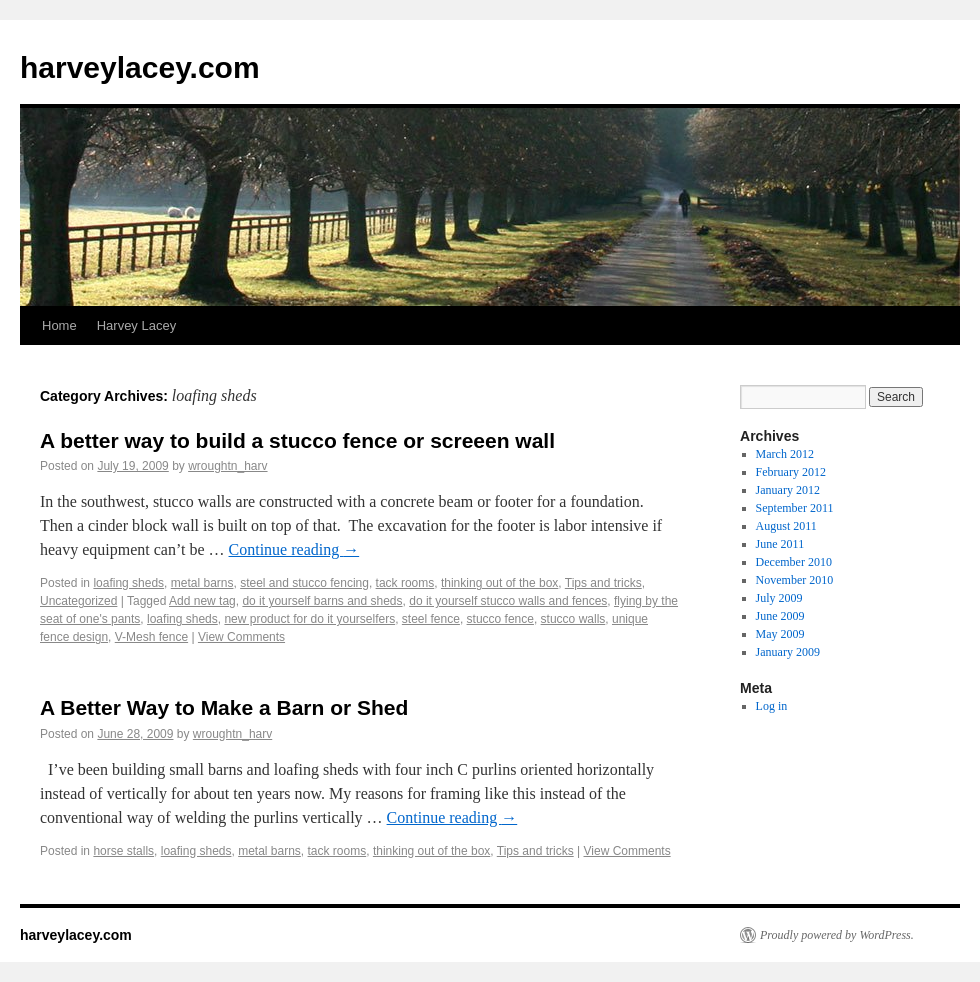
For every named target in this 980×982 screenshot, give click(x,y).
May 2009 (780, 634)
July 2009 (779, 598)
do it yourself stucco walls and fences (508, 601)
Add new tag (202, 601)
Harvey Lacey (136, 325)
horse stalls (123, 851)
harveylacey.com (140, 67)
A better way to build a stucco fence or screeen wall (297, 440)
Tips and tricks (603, 583)
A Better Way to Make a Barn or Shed (224, 707)
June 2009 (780, 616)
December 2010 (794, 562)
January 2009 (788, 652)
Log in (772, 706)
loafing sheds (128, 583)
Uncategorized (78, 601)
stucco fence (500, 619)
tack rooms (405, 583)
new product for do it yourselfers (309, 619)
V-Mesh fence (151, 637)
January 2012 (788, 490)
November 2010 (795, 580)
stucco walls (573, 619)
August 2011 (786, 526)
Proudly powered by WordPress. (837, 935)
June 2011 (780, 544)
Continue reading (294, 549)
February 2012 (791, 472)
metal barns (202, 583)
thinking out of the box (499, 583)
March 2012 (785, 454)
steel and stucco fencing (304, 583)
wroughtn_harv (227, 466)
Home (59, 325)
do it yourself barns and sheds (322, 601)
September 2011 (795, 508)
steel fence (431, 619)
